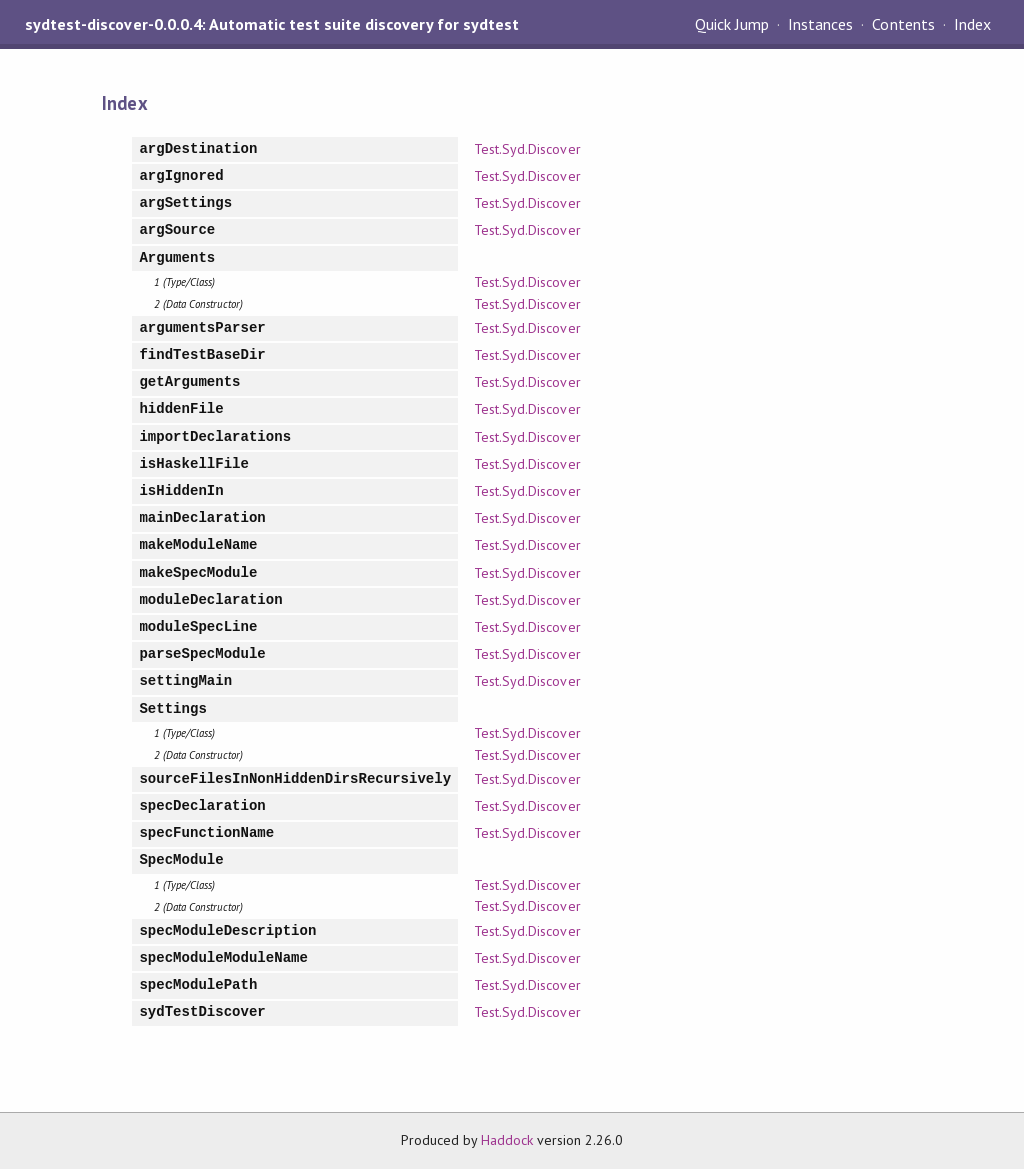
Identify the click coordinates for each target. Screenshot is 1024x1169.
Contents (903, 24)
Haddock (507, 1140)
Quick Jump (732, 24)
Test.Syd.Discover (527, 149)
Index (972, 24)
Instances (820, 24)
